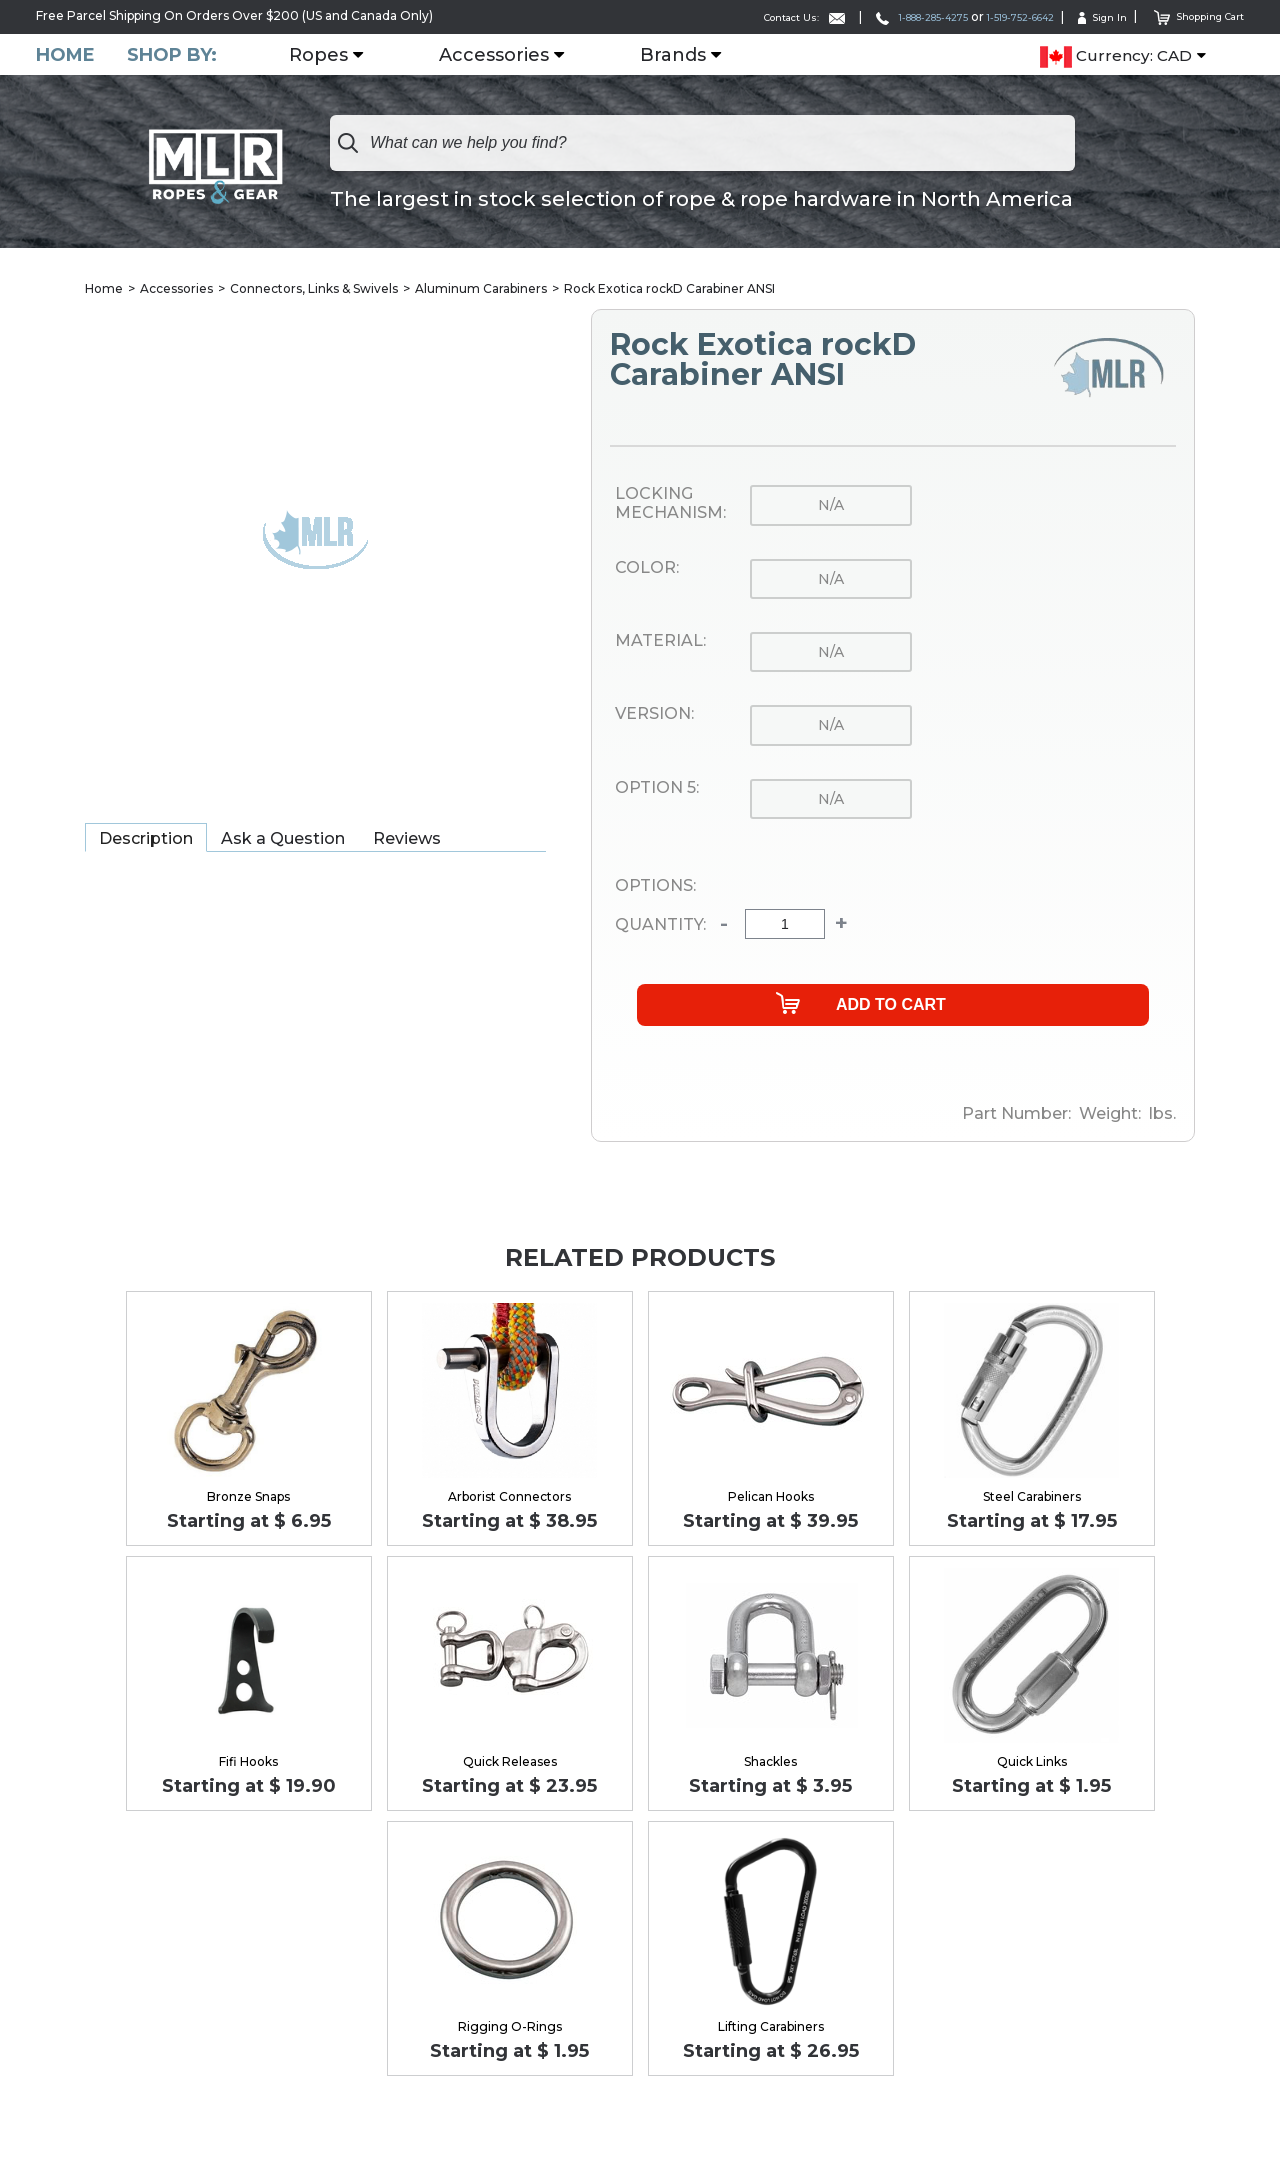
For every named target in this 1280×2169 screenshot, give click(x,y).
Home (65, 54)
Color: (647, 569)
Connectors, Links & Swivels (314, 289)
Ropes (326, 55)
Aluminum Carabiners (481, 289)
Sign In (1080, 16)
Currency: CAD (1116, 56)
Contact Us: (719, 16)
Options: (655, 887)
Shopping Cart (1189, 15)
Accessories (502, 55)
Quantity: (660, 926)
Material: (660, 642)
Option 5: (657, 789)
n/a (831, 506)
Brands (681, 55)
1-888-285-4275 (858, 16)
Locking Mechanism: (670, 504)
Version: (654, 715)
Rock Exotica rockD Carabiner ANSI (669, 289)
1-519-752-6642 (982, 16)
